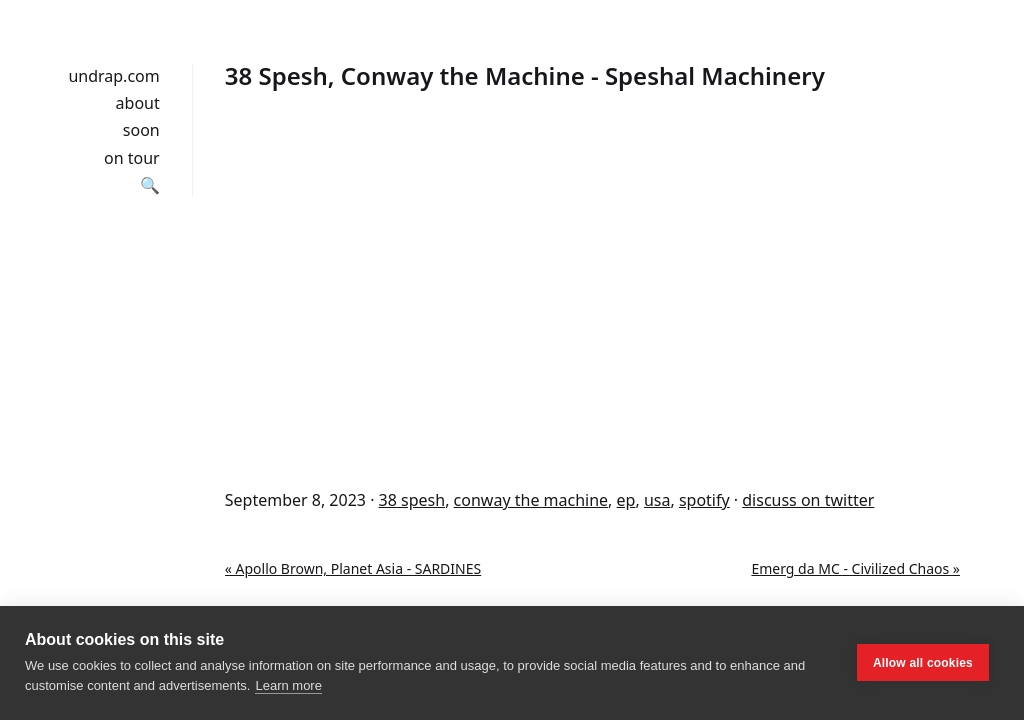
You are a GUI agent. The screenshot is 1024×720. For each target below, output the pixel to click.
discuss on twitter (808, 500)
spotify (704, 500)
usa (657, 500)
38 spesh (412, 500)
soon (141, 130)
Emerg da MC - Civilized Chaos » (855, 568)
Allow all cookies (923, 663)
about (138, 103)
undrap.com (113, 76)
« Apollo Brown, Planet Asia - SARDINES (353, 568)
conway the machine (531, 500)
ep (626, 500)
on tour (132, 158)
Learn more (288, 685)
